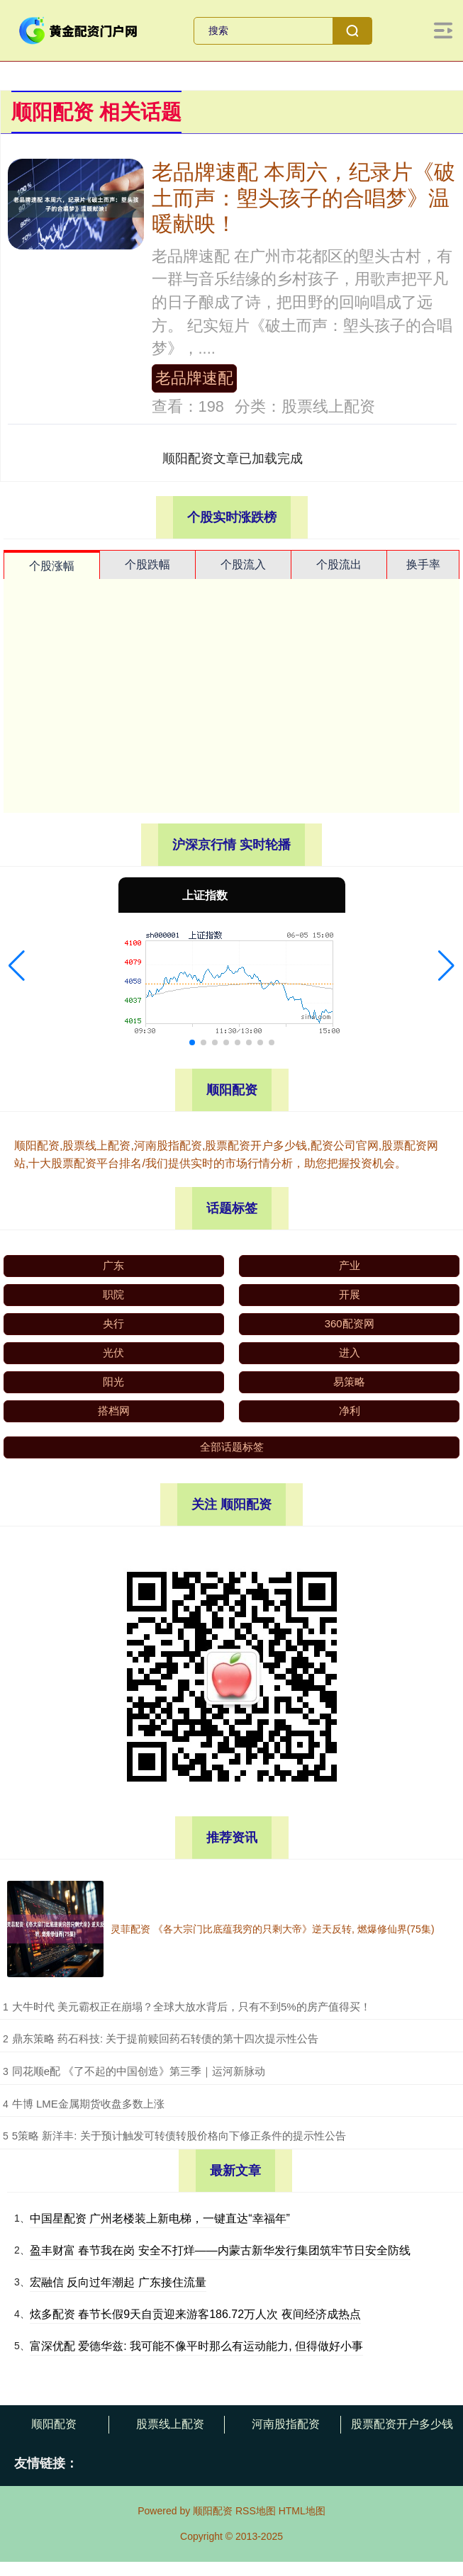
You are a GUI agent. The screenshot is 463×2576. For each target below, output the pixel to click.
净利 (349, 1411)
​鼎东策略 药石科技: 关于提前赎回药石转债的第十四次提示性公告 (165, 2038)
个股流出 (339, 564)
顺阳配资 (54, 2424)
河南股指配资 (286, 2424)
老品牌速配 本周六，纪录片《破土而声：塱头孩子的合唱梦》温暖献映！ (303, 197)
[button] (16, 966)
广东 (113, 1265)
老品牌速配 (194, 378)
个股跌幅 (147, 564)
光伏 (113, 1352)
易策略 (349, 1382)
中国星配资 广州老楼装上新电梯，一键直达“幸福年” (160, 2218)
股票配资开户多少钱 (402, 2424)
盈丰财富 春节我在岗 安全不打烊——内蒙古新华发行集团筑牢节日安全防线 (220, 2250)
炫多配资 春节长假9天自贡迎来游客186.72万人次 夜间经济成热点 (195, 2314)
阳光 (113, 1382)
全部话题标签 (232, 1447)
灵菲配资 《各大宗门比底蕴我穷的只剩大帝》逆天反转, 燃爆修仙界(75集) (273, 1929)
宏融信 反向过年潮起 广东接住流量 (118, 2282)
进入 (349, 1352)
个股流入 (243, 564)
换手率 (423, 564)
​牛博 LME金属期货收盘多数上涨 (88, 2104)
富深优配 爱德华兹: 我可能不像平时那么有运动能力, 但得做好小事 (196, 2346)
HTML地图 (302, 2510)
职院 (113, 1294)
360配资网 (349, 1323)
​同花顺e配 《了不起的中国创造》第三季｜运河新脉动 (139, 2071)
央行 (113, 1323)
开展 (349, 1294)
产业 (349, 1265)
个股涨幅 (51, 566)
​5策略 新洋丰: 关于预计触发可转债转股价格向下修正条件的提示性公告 (179, 2136)
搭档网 (114, 1411)
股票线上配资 (170, 2424)
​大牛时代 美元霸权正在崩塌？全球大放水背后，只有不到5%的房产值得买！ (191, 2007)
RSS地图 (255, 2510)
